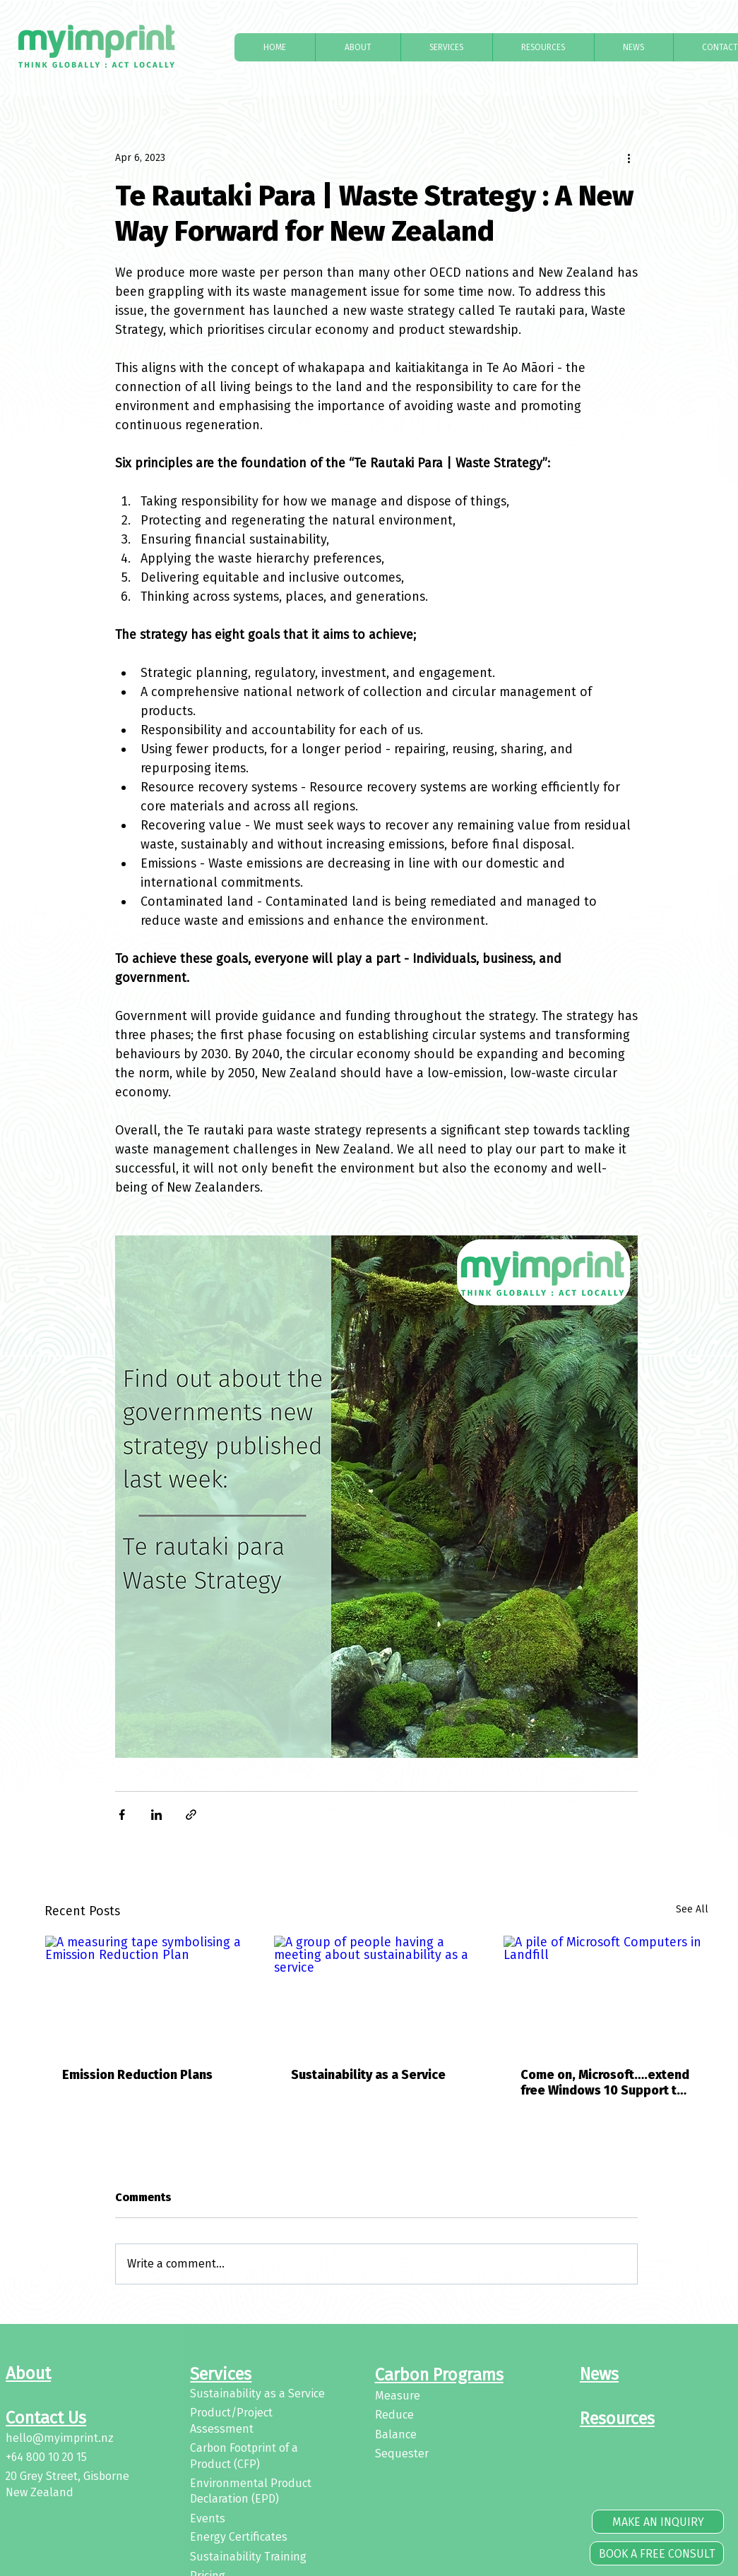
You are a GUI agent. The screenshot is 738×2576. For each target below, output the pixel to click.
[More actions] (629, 157)
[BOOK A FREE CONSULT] (657, 2553)
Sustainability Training (248, 2556)
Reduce (394, 2414)
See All (692, 1909)
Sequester (402, 2453)
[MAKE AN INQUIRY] (658, 2522)
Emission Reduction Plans (137, 2075)
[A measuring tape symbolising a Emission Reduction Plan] (147, 1993)
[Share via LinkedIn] (156, 1814)
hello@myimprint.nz (60, 2438)
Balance (396, 2434)
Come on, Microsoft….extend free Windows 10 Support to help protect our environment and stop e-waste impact (604, 2082)
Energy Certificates (238, 2537)
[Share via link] (191, 1814)
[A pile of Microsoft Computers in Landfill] (606, 1993)
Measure (397, 2395)
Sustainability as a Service (368, 2075)
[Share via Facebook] (122, 1814)
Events (207, 2518)
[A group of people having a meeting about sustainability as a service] (376, 1993)
